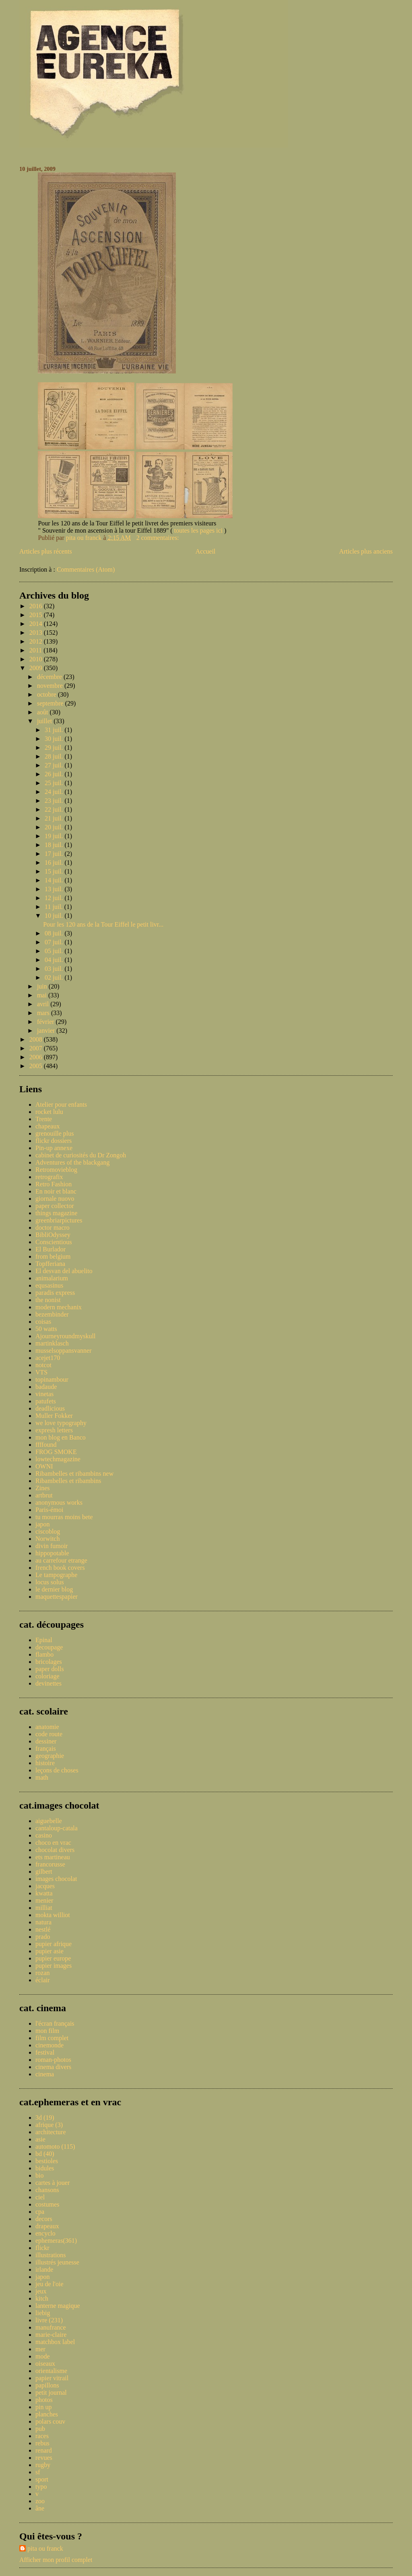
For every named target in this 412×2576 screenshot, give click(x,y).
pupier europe (53, 1958)
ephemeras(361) (56, 2240)
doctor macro (52, 1227)
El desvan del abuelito (64, 1270)
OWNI (44, 1466)
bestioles (46, 2161)
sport (41, 2479)
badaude (46, 1386)
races (42, 2435)
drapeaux (47, 2226)
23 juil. (54, 800)
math (41, 1777)
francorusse (50, 1864)
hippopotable (52, 1553)
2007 (36, 1048)
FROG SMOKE (56, 1451)
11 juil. (54, 906)
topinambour (51, 1379)
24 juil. (54, 791)
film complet (51, 2038)
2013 (36, 632)
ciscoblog (47, 1531)
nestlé (42, 1929)
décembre (50, 676)
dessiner (45, 1741)
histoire (45, 1763)
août (43, 712)
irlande (44, 2269)
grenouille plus (54, 1133)
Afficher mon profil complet (55, 2559)
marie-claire (50, 2334)
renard (43, 2450)
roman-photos (53, 2059)
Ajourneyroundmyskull (65, 1336)
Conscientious (53, 1242)
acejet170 (47, 1357)
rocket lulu (49, 1111)
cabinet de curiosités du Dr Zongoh (80, 1155)
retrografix (49, 1176)
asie (40, 2139)
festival (44, 2052)
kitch (41, 2298)
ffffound (45, 1444)
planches (46, 2414)
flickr (42, 2247)
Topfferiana (50, 1263)
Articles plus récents (45, 551)
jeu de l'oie (49, 2284)
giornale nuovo (54, 1198)
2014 (36, 623)
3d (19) (44, 2117)
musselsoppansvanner (63, 1350)
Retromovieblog (56, 1169)
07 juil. (54, 942)
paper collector (54, 1205)
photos (44, 2399)
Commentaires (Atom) (86, 569)
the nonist (48, 1299)
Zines (42, 1488)
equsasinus (49, 1285)
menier (44, 1900)
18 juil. (54, 844)
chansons (47, 2189)
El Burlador (50, 1249)
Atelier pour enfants (61, 1104)
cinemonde (49, 2045)
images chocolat (56, 1878)
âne (39, 2508)
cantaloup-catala (56, 1828)
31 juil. (54, 729)
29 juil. (54, 747)
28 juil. (54, 756)
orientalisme (51, 2370)
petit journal (51, 2392)
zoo (40, 2501)
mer (40, 2349)
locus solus (49, 1582)
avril (43, 1004)
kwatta (44, 1893)
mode (42, 2356)
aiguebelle (48, 1820)
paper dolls (49, 1668)
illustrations (50, 2255)
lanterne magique (57, 2305)
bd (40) (44, 2153)
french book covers (60, 1567)
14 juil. (54, 880)
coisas (43, 1321)
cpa (39, 2211)
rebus (42, 2443)
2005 (36, 1065)
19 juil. (54, 836)
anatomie (47, 1726)
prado (42, 1936)
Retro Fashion (53, 1184)
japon (42, 1524)
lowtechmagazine (57, 1459)
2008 (36, 1039)
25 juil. (54, 782)
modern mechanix (58, 1307)
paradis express (55, 1292)
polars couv (50, 2421)
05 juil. (54, 951)
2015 (36, 614)
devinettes (48, 1683)
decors (43, 2218)
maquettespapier (56, 1596)
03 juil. (54, 968)
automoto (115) (55, 2146)
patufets (45, 1401)
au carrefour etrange (61, 1560)
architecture (50, 2132)
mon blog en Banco (60, 1437)
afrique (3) (49, 2124)
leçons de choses (56, 1770)
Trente (43, 1119)
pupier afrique (53, 1943)
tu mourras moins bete (64, 1517)
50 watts (46, 1328)
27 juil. (54, 765)
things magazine (56, 1213)
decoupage (49, 1647)
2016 (36, 606)
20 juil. (54, 827)
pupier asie (49, 1951)
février (46, 1021)
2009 (36, 668)
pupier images (53, 1965)
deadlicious (50, 1408)
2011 (36, 650)
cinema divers (53, 2066)
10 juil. (54, 915)
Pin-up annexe (53, 1147)
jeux (41, 2291)
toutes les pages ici (199, 530)
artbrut (44, 1495)
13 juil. (54, 889)
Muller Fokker (54, 1415)
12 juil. (54, 897)
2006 (36, 1057)
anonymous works (58, 1502)
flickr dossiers (53, 1140)
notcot (43, 1365)
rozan (42, 1972)
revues (43, 2457)
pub (40, 2428)
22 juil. (54, 809)
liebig (42, 2312)
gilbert (43, 1871)
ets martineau (52, 1857)
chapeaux (47, 1126)
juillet (45, 721)
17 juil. (54, 853)
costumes (47, 2204)
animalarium (51, 1278)
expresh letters (54, 1430)
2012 (36, 641)
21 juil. (54, 818)
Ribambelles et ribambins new (74, 1473)
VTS (41, 1372)
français (45, 1748)
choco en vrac (53, 1842)
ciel (40, 2197)
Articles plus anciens (366, 551)
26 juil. (54, 774)
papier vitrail (51, 2378)
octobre (47, 694)
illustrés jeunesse (57, 2262)
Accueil (206, 551)
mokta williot (52, 1914)
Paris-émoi (49, 1509)
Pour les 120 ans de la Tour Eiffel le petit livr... (103, 924)
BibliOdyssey (52, 1234)
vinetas (44, 1394)
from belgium (53, 1256)
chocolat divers (54, 1849)
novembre (50, 685)
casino (43, 1835)
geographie (49, 1755)
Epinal (43, 1640)
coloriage (47, 1676)
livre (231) (49, 2320)
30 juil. (54, 738)
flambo (44, 1654)
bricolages (48, 1661)
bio (39, 2175)
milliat (43, 1907)
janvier (46, 1030)
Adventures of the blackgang (72, 1162)
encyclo (45, 2233)
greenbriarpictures (58, 1220)
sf (37, 2472)
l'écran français (54, 2023)
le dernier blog (54, 1589)
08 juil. (54, 933)
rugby (42, 2464)
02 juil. (54, 977)
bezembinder (52, 1314)
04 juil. (54, 959)
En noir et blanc (55, 1191)
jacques (45, 1886)
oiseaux (45, 2363)
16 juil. (54, 862)
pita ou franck (45, 2548)
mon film (47, 2030)
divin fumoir (51, 1545)
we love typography (61, 1422)
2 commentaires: (158, 537)
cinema (44, 2074)
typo (41, 2486)
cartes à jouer (52, 2182)
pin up (43, 2407)
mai (42, 995)
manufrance (50, 2327)
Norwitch (47, 1538)
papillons (47, 2385)
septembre (51, 703)
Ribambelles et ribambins (68, 1480)
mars (44, 1012)
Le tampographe (56, 1574)
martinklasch (52, 1343)
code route (48, 1734)
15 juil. (54, 871)
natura (43, 1922)
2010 (36, 659)
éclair (42, 1980)
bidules (44, 2168)
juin (43, 986)
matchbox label (55, 2341)
